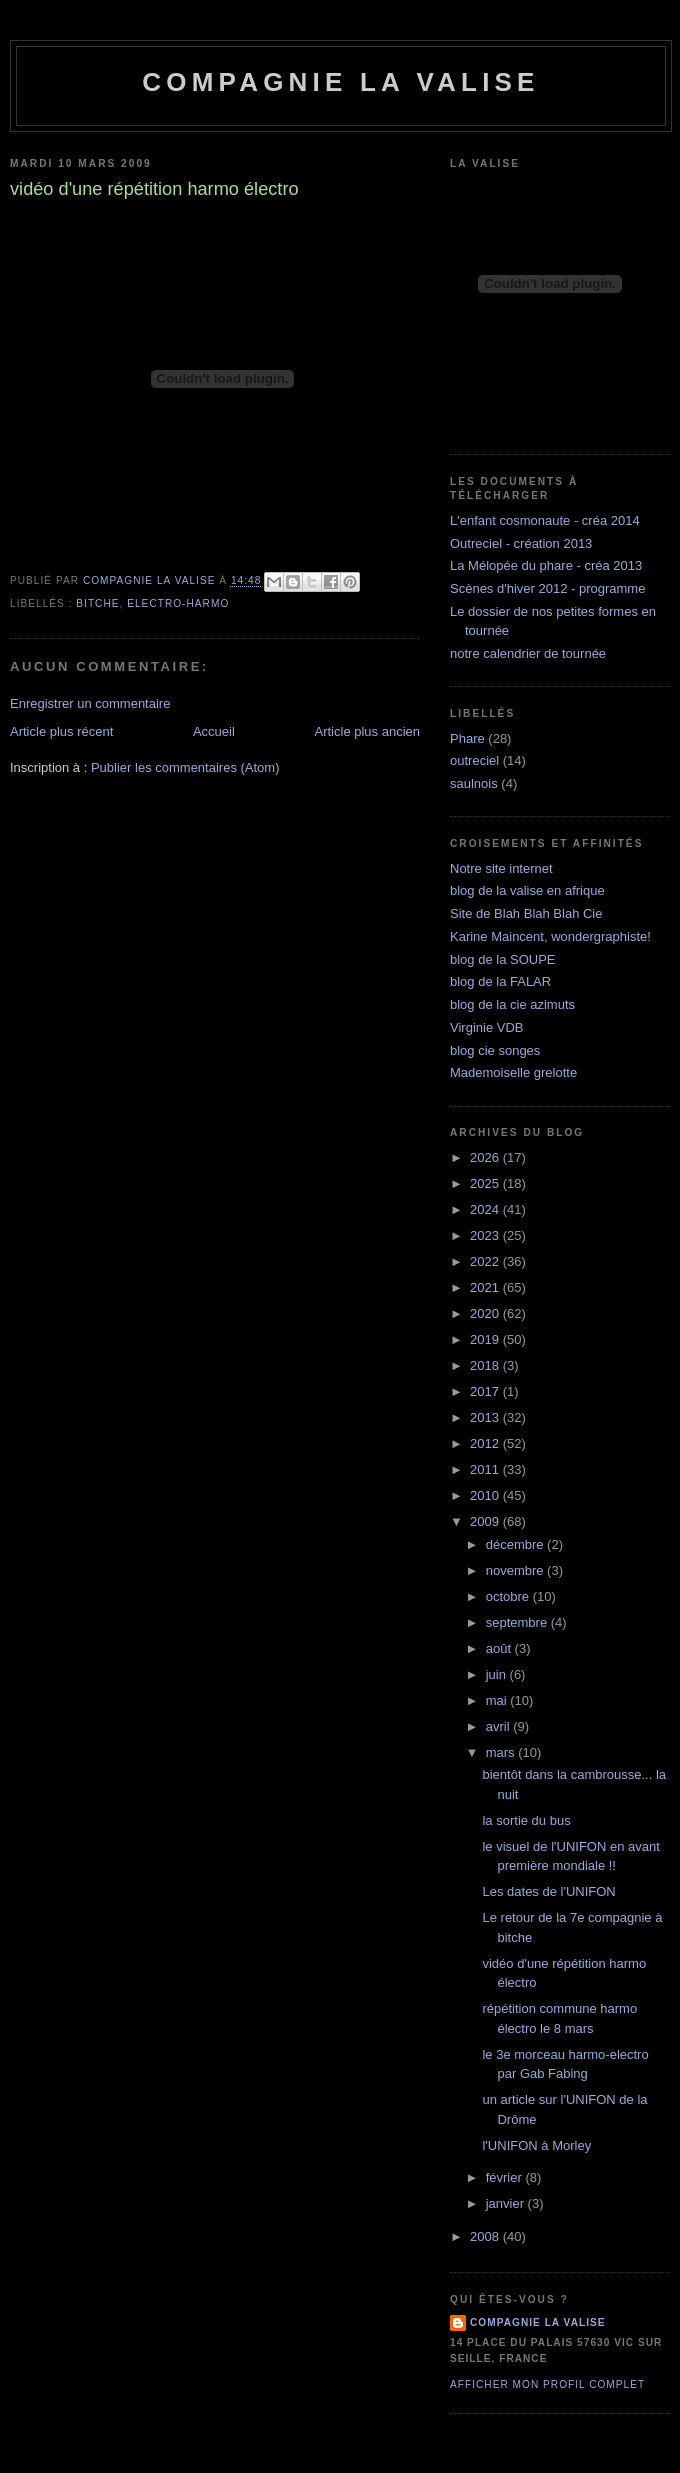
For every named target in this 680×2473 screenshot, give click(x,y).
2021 (486, 1287)
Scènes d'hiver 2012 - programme (547, 588)
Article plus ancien (368, 731)
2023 (486, 1235)
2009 (486, 1521)
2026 (486, 1157)
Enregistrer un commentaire (90, 703)
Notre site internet (501, 868)
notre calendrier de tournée (528, 653)
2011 (486, 1469)
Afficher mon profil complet (547, 2384)
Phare (467, 738)
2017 (486, 1391)
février (506, 2177)
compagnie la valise (538, 2322)
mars (502, 1752)
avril (499, 1726)
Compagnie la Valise (340, 82)
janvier (507, 2203)
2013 (486, 1417)
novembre (516, 1570)
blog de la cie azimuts (512, 1004)
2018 (486, 1365)
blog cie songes (495, 1050)
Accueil (214, 731)
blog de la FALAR (500, 981)
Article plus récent (61, 731)
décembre (516, 1544)
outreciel (474, 760)
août (500, 1648)
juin (498, 1674)
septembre (518, 1622)
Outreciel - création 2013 (521, 543)
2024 (486, 1209)
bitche (97, 603)
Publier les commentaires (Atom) (185, 767)
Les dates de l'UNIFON (548, 1891)
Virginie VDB (486, 1027)
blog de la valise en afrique (527, 890)
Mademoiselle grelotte (513, 1072)
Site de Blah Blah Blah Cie (526, 913)
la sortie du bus (526, 1820)
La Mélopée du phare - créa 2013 (546, 565)
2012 (486, 1443)
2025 (486, 1183)
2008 (486, 2236)
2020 (486, 1313)
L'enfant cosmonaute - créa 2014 (545, 520)
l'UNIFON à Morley (536, 2145)
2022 (486, 1261)
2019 (486, 1339)
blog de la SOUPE (503, 959)
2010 (486, 1495)
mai (498, 1700)
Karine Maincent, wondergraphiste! (550, 936)
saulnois (474, 783)
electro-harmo (178, 603)
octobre (509, 1596)
